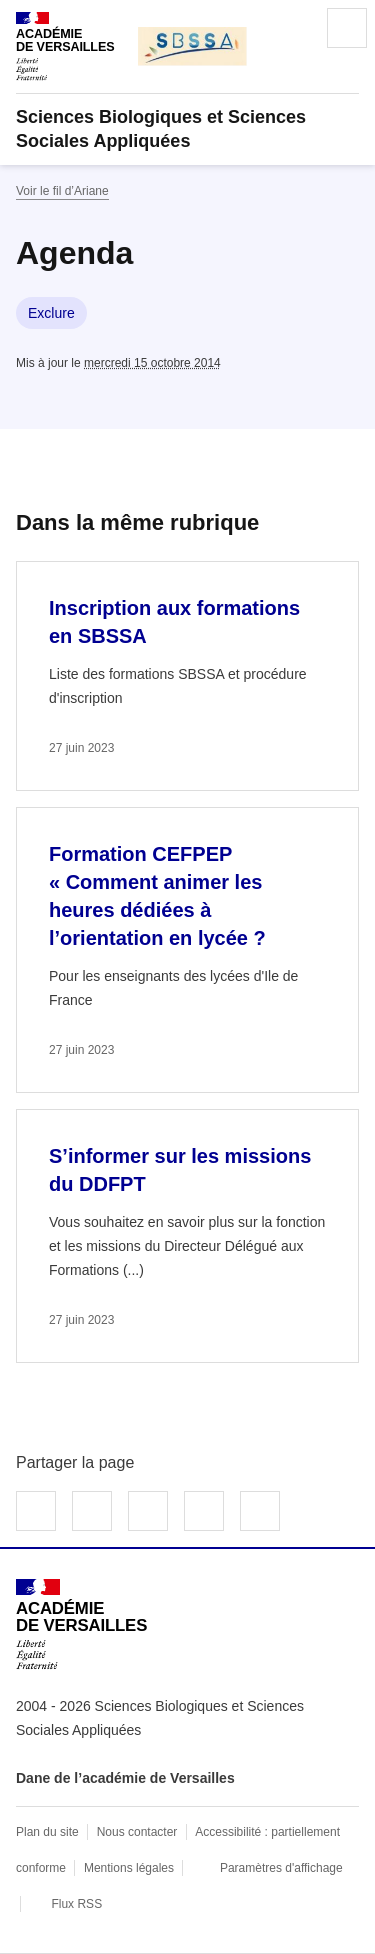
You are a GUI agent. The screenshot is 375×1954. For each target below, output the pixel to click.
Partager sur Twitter (92, 1511)
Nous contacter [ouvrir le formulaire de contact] (137, 1832)
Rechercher (291, 28)
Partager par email (204, 1511)
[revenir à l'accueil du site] (187, 129)
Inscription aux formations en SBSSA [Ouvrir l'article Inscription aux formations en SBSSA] (174, 622)
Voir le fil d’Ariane (62, 191)
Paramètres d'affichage (281, 1868)
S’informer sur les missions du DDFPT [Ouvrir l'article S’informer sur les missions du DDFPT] (180, 1170)
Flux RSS (76, 1904)
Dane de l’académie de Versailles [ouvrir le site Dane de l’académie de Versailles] (125, 1778)
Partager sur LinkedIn (148, 1511)
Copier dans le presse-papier (260, 1511)
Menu (347, 28)
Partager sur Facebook (36, 1511)
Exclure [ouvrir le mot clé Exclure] (51, 313)
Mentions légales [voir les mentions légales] (129, 1868)
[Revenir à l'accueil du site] (81, 1624)
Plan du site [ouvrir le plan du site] (47, 1832)
